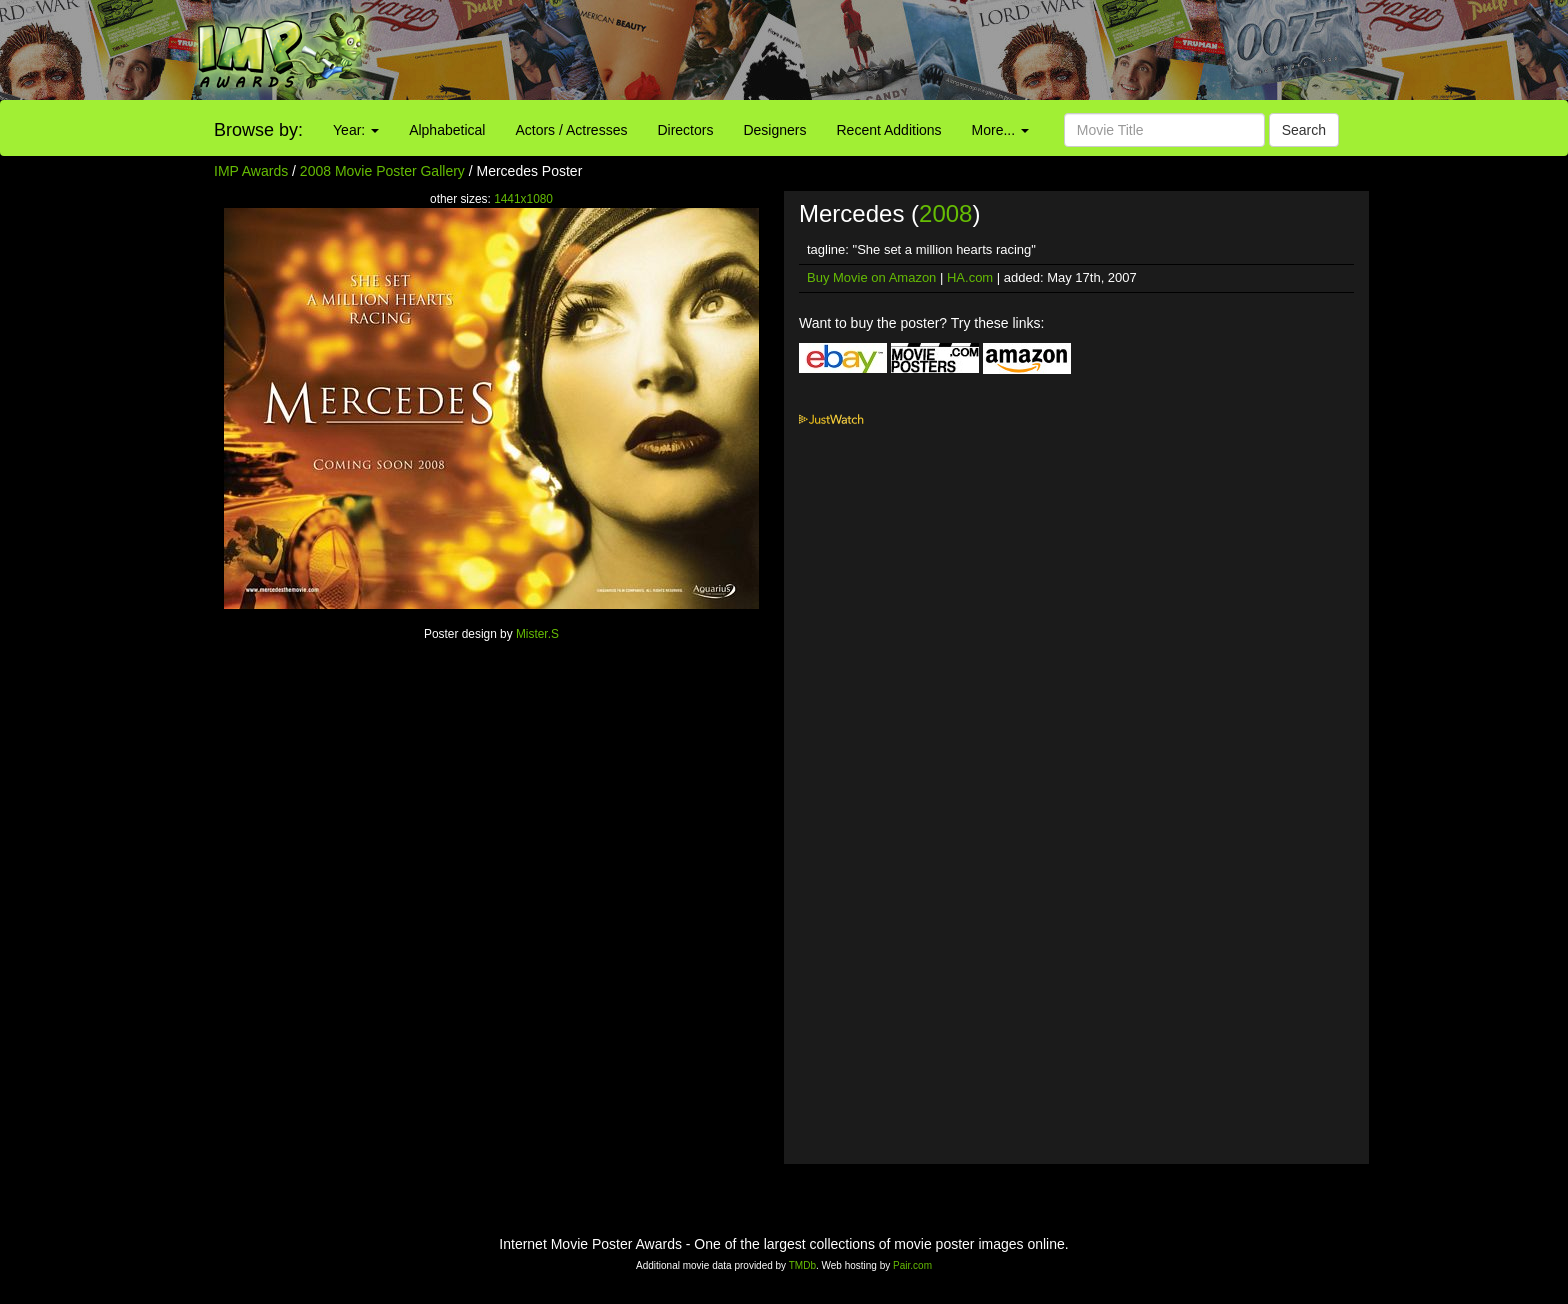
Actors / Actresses (571, 130)
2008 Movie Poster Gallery (382, 171)
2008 (945, 213)
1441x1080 (523, 199)
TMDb (802, 1265)
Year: (356, 130)
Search (1304, 130)
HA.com (970, 277)
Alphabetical (447, 130)
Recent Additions (889, 130)
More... (1000, 130)
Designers (774, 130)
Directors (685, 130)
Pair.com (912, 1265)
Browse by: (258, 130)
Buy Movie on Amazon (871, 277)
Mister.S (537, 634)
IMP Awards (251, 171)
